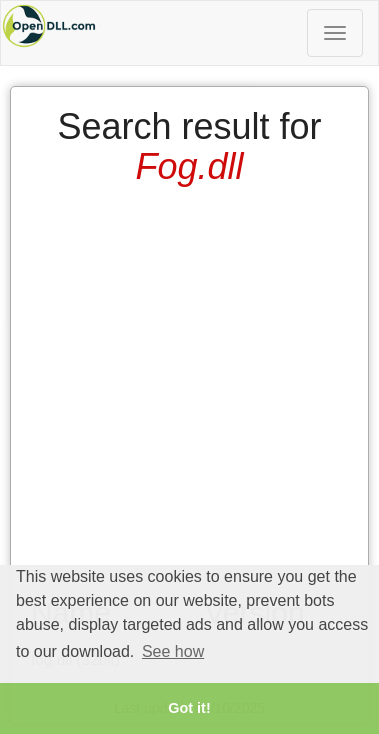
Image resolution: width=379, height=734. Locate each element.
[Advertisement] (187, 383)
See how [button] (173, 651)
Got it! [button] (189, 708)
